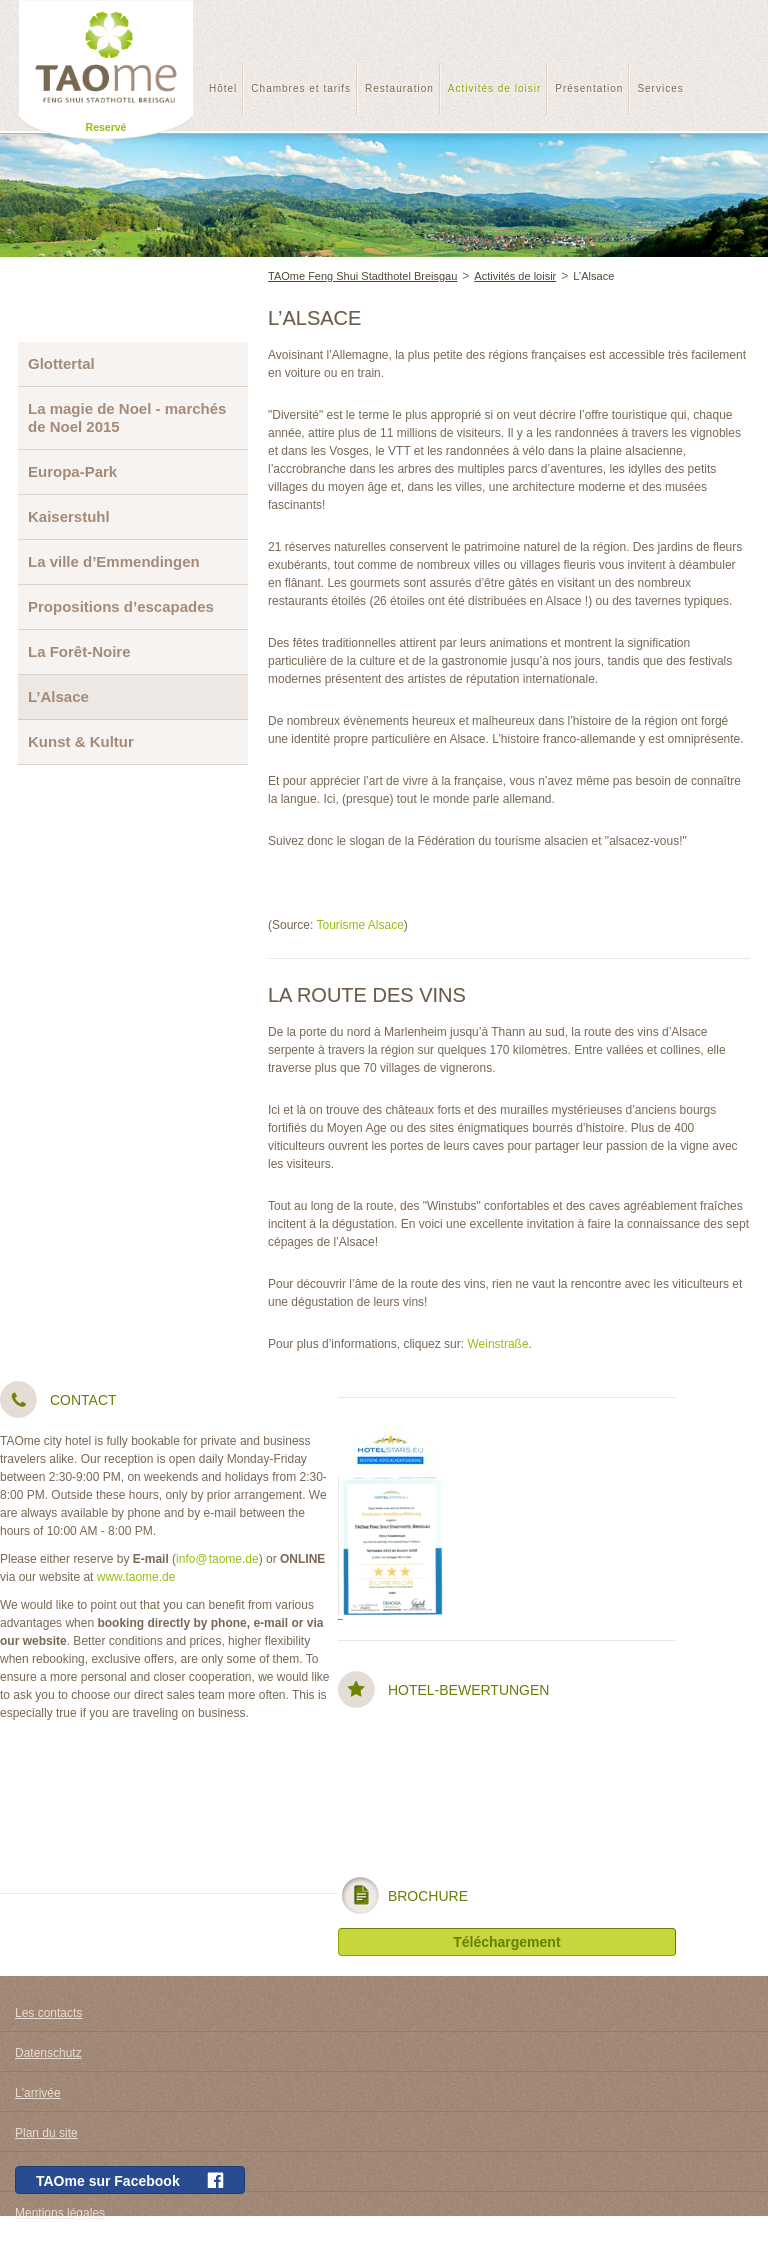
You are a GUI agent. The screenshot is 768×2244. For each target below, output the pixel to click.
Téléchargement (506, 1942)
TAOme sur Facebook (130, 2180)
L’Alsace (593, 276)
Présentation (589, 88)
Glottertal (61, 363)
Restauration (399, 88)
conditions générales (70, 2173)
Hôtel (223, 88)
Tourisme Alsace (359, 925)
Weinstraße (497, 1344)
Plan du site (46, 2133)
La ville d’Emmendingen (114, 561)
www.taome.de (136, 1577)
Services (660, 88)
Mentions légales (60, 2213)
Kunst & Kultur (81, 741)
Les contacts (48, 2013)
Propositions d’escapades (121, 606)
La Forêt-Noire (79, 651)
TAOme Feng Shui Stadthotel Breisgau (362, 276)
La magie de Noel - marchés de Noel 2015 (127, 417)
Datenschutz (48, 2053)
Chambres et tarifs (301, 88)
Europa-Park (72, 471)
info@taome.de (217, 1559)
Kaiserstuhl (69, 516)
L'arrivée (38, 2093)
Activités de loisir (494, 88)
